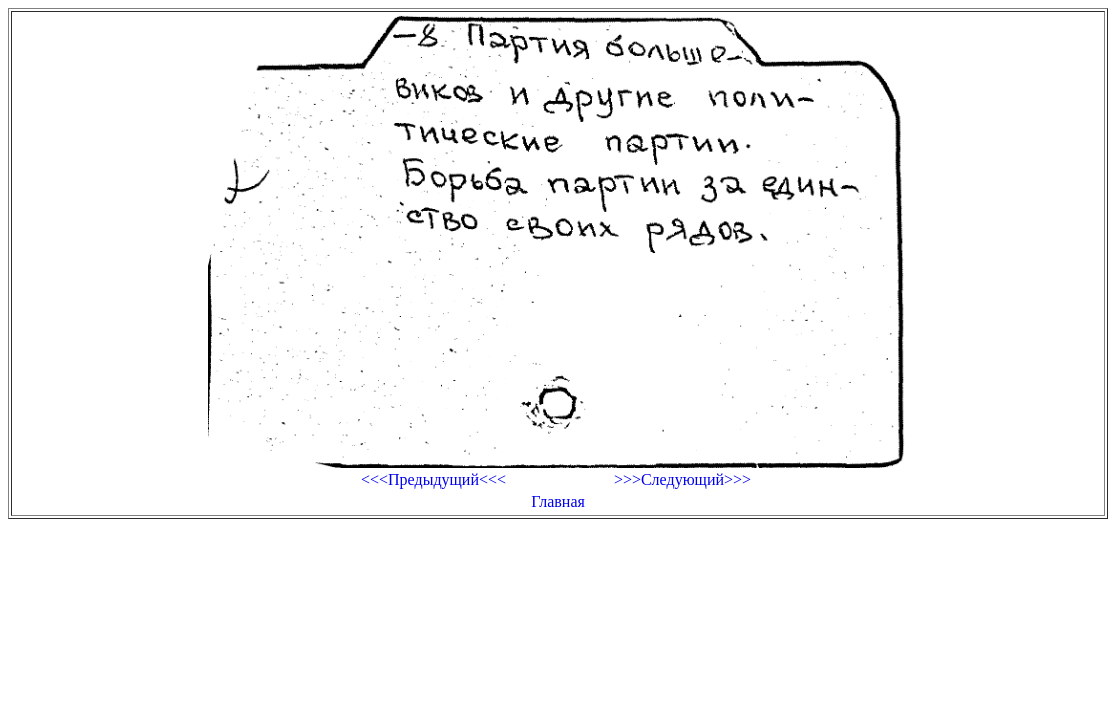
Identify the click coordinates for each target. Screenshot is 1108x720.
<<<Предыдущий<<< (433, 479)
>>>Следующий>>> (682, 479)
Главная (558, 501)
